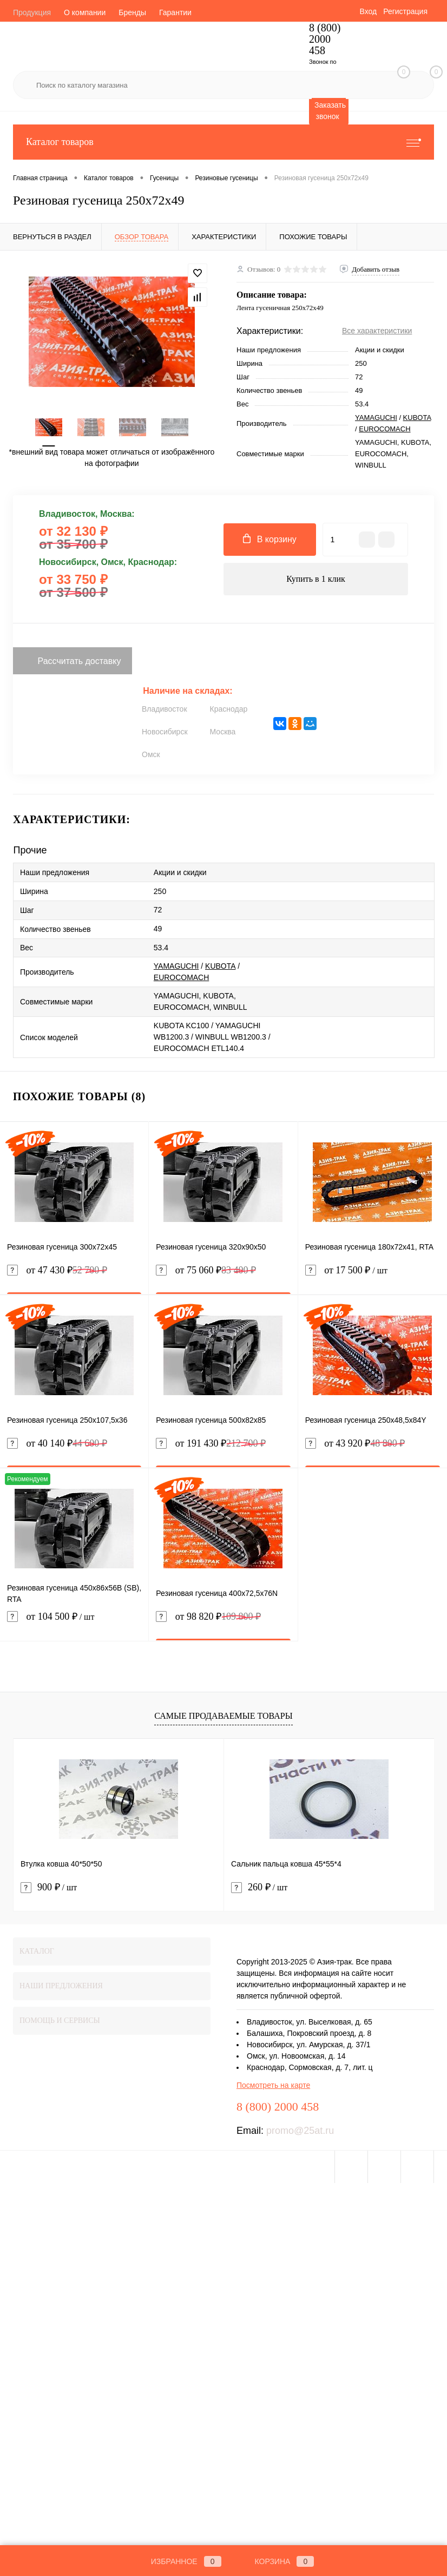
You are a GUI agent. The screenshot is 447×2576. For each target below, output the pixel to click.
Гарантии (175, 12)
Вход (368, 11)
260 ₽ (259, 1887)
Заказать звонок (330, 111)
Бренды (132, 12)
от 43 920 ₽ (355, 1443)
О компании (85, 12)
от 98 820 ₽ (208, 1616)
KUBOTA (417, 417)
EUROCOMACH (384, 429)
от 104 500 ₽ (74, 1623)
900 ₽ (49, 1887)
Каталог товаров (223, 142)
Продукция (32, 12)
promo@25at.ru (300, 2130)
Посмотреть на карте (273, 2085)
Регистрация (405, 11)
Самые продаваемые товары (223, 1715)
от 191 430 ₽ (211, 1443)
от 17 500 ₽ (372, 1277)
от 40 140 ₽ (57, 1443)
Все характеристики (377, 330)
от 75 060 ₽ (206, 1270)
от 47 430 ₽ (57, 1270)
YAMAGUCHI (376, 417)
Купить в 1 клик (315, 578)
